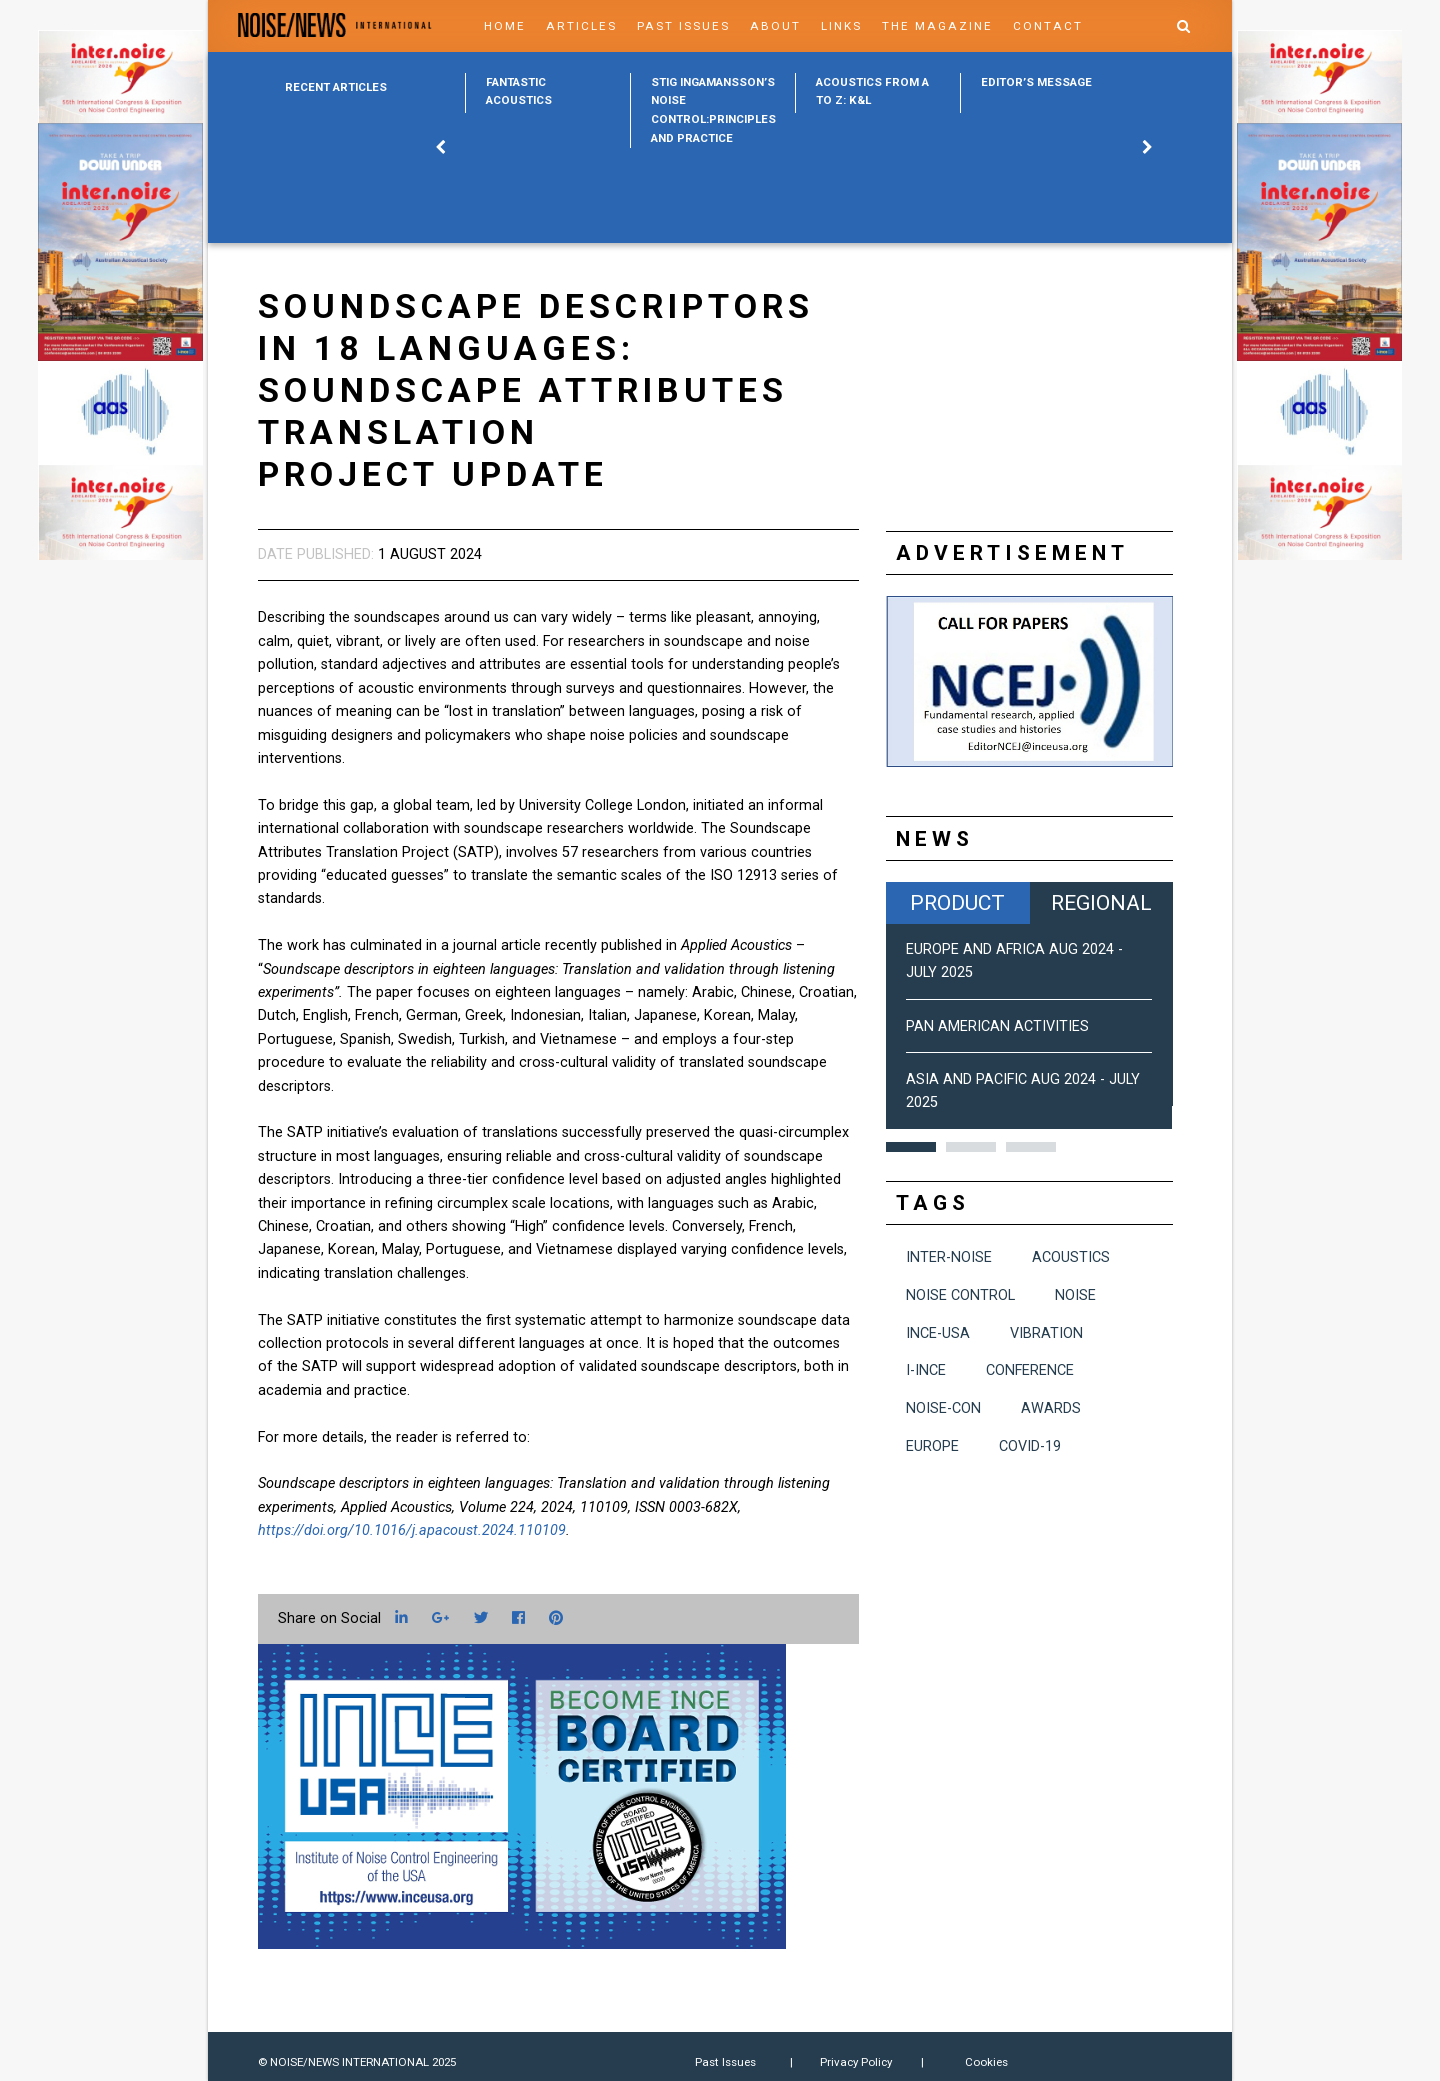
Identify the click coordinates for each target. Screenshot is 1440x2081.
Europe (932, 1446)
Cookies (986, 2062)
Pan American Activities (997, 1026)
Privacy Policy (856, 2062)
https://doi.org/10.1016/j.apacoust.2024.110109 (412, 1530)
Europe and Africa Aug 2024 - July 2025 (1014, 961)
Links (841, 26)
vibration (1046, 1333)
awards (1051, 1408)
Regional (1101, 902)
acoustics (1071, 1257)
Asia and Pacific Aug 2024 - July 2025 (1023, 1091)
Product (957, 902)
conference (1030, 1370)
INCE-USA (938, 1333)
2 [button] (971, 1147)
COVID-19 (1030, 1446)
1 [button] (911, 1147)
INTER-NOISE (949, 1257)
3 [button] (1031, 1147)
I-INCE (926, 1370)
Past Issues (683, 26)
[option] (547, 92)
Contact (1048, 26)
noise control (960, 1295)
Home (505, 26)
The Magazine (937, 26)
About (775, 26)
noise (1075, 1295)
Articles (581, 26)
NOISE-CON (943, 1408)
